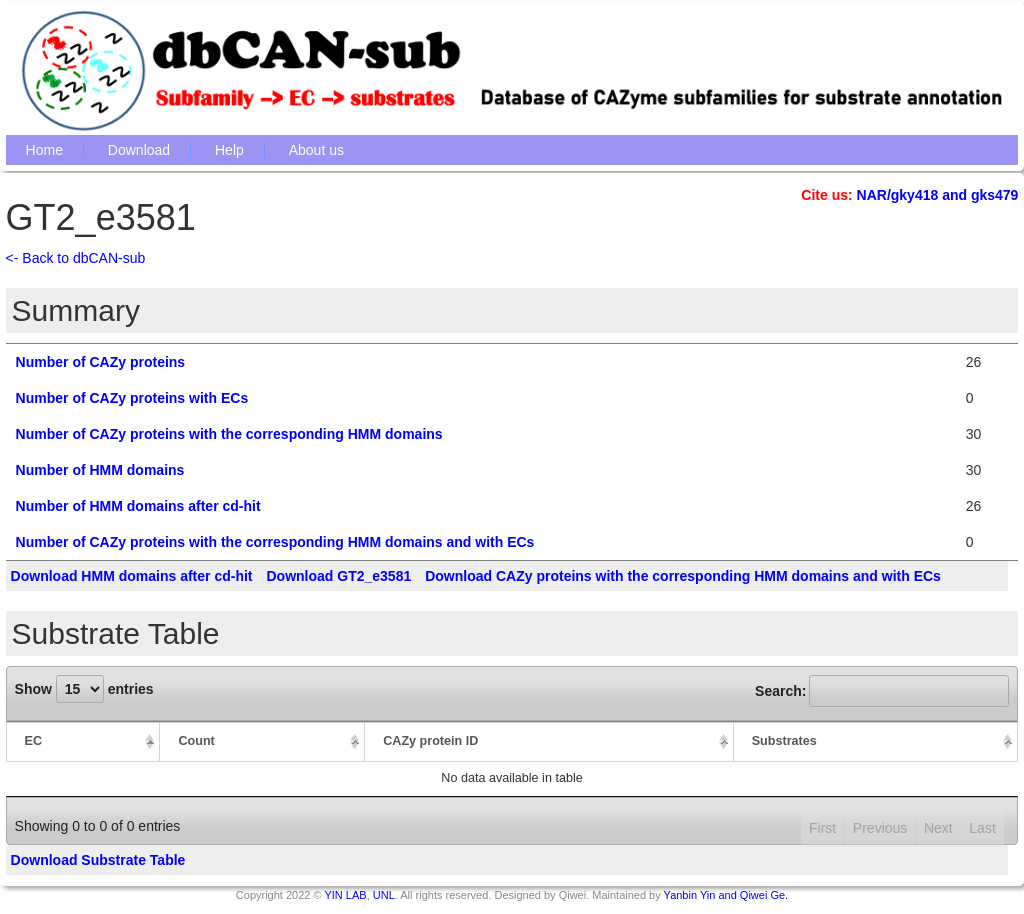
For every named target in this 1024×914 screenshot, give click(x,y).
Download (139, 150)
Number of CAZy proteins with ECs (132, 398)
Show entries (84, 689)
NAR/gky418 (898, 195)
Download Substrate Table (98, 860)
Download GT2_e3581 (338, 576)
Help (229, 150)
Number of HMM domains (100, 470)
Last (982, 828)
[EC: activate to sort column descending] (83, 742)
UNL (384, 895)
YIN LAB (345, 895)
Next (938, 828)
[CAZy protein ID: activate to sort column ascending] (549, 742)
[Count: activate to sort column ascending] (262, 742)
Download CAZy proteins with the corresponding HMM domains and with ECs (683, 576)
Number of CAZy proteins (101, 362)
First (822, 828)
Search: (882, 691)
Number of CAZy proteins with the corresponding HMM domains (229, 434)
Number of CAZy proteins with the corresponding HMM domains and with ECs (275, 542)
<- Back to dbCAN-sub (76, 258)
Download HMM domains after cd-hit (132, 576)
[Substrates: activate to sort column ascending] (876, 742)
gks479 (994, 195)
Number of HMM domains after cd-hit (138, 506)
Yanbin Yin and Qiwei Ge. (726, 895)
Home (44, 150)
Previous (880, 828)
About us (316, 150)
